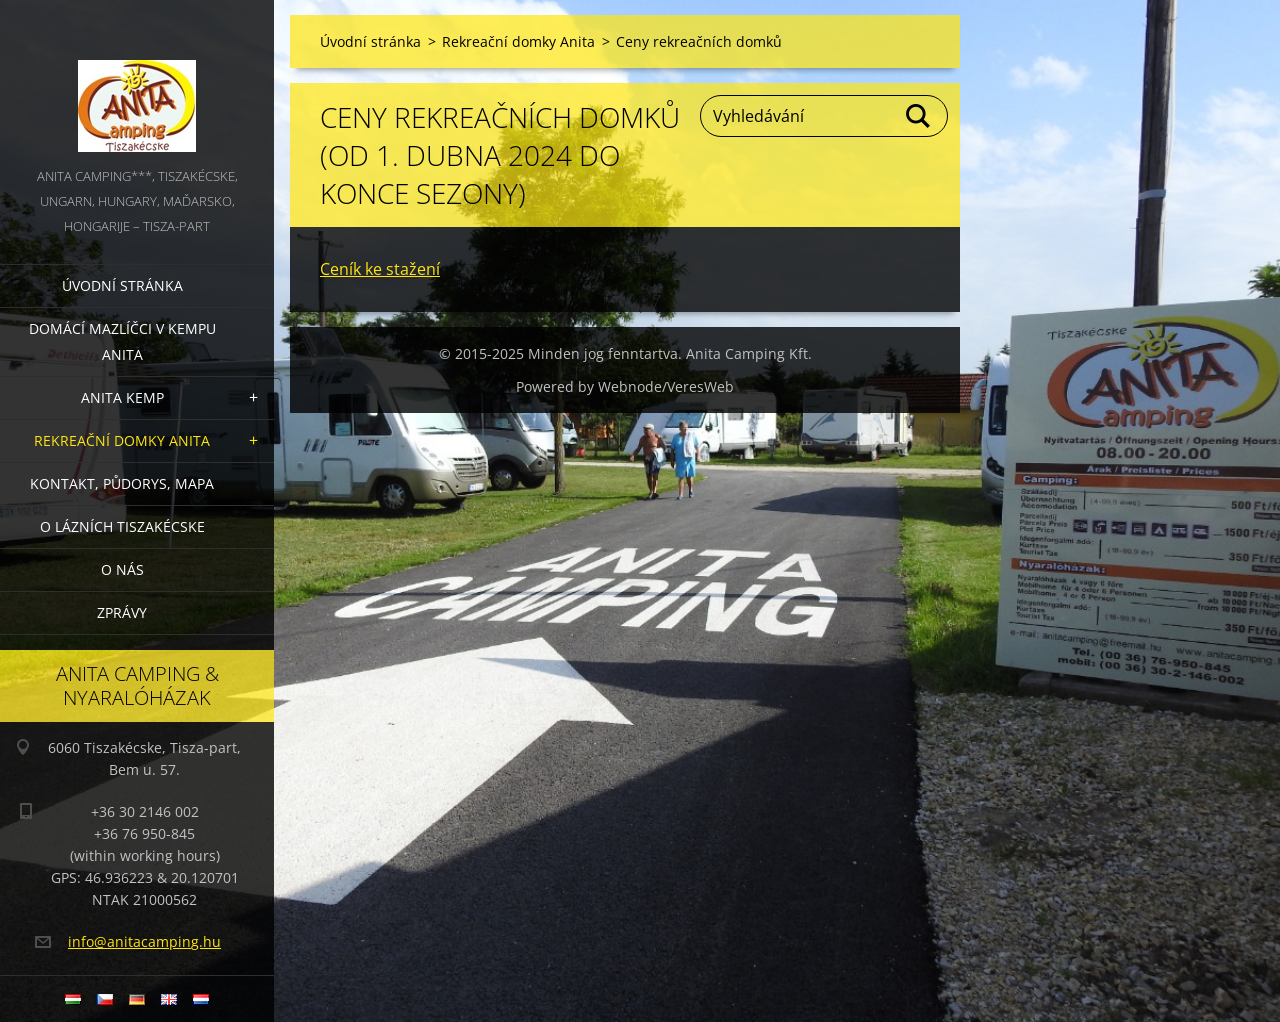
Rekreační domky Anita (122, 440)
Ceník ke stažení (380, 269)
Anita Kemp (122, 397)
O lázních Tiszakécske (122, 526)
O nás (122, 569)
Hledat (919, 116)
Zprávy (122, 612)
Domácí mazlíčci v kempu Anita (122, 341)
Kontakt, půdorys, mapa (122, 483)
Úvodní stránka (122, 285)
